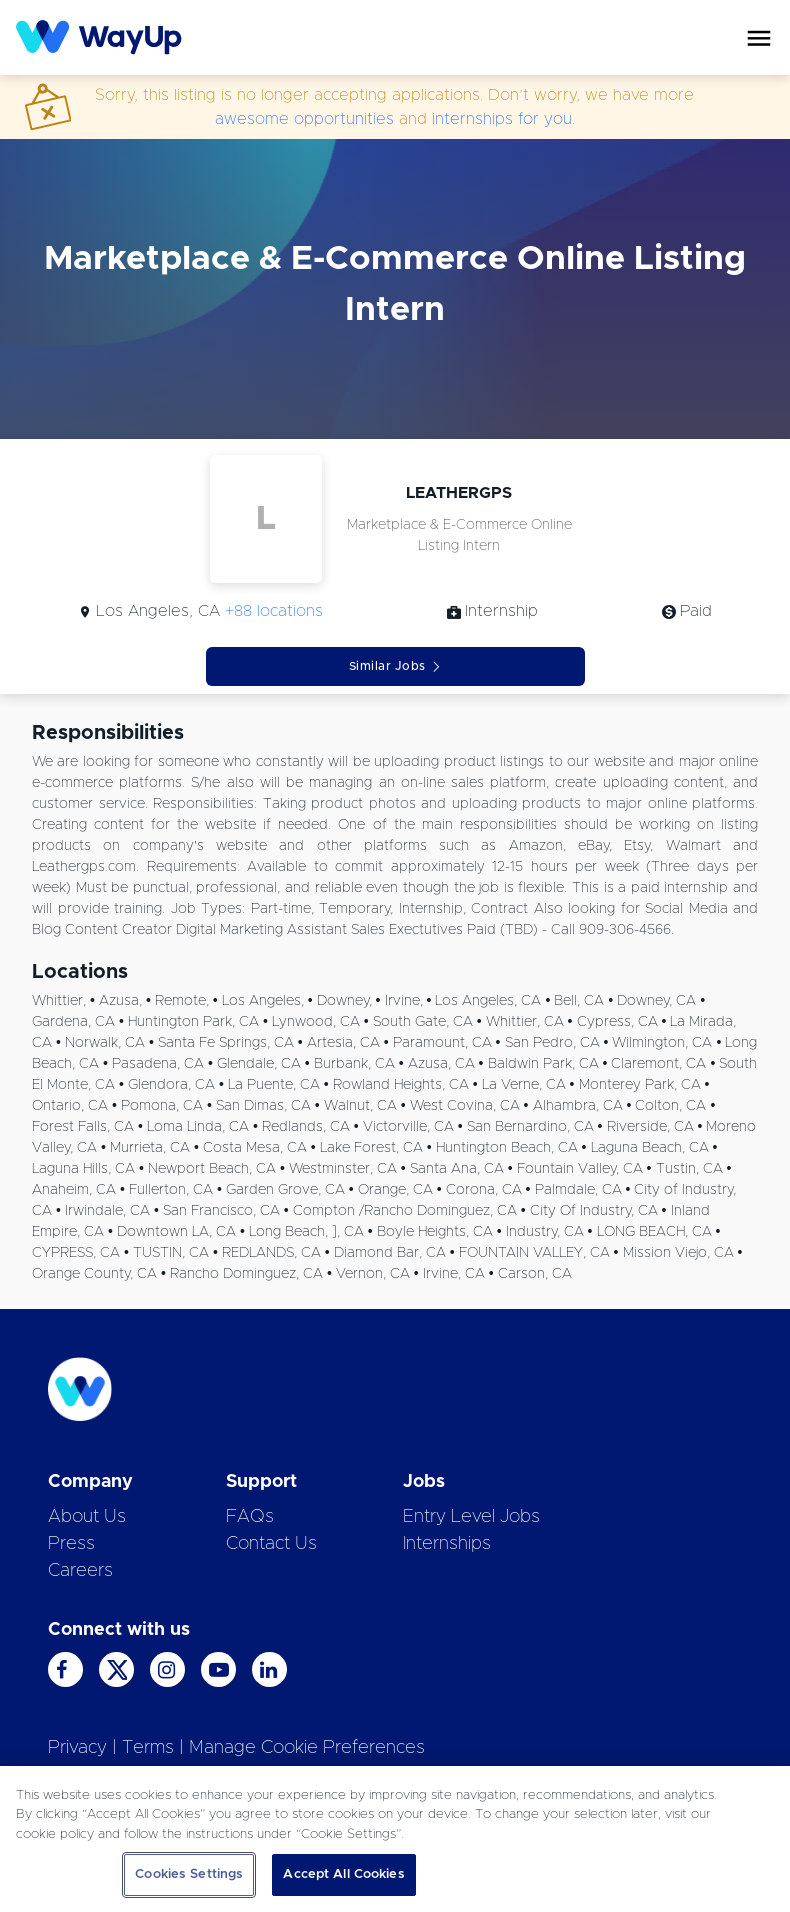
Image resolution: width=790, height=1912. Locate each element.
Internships (447, 1544)
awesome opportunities (304, 119)
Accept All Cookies (343, 1874)
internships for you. (503, 119)
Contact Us (271, 1544)
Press (71, 1544)
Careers (80, 1571)
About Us (87, 1517)
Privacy (77, 1748)
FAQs (250, 1517)
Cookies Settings (189, 1874)
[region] (395, 1839)
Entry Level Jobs (471, 1517)
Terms (148, 1748)
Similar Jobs (395, 666)
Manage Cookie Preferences (307, 1748)
